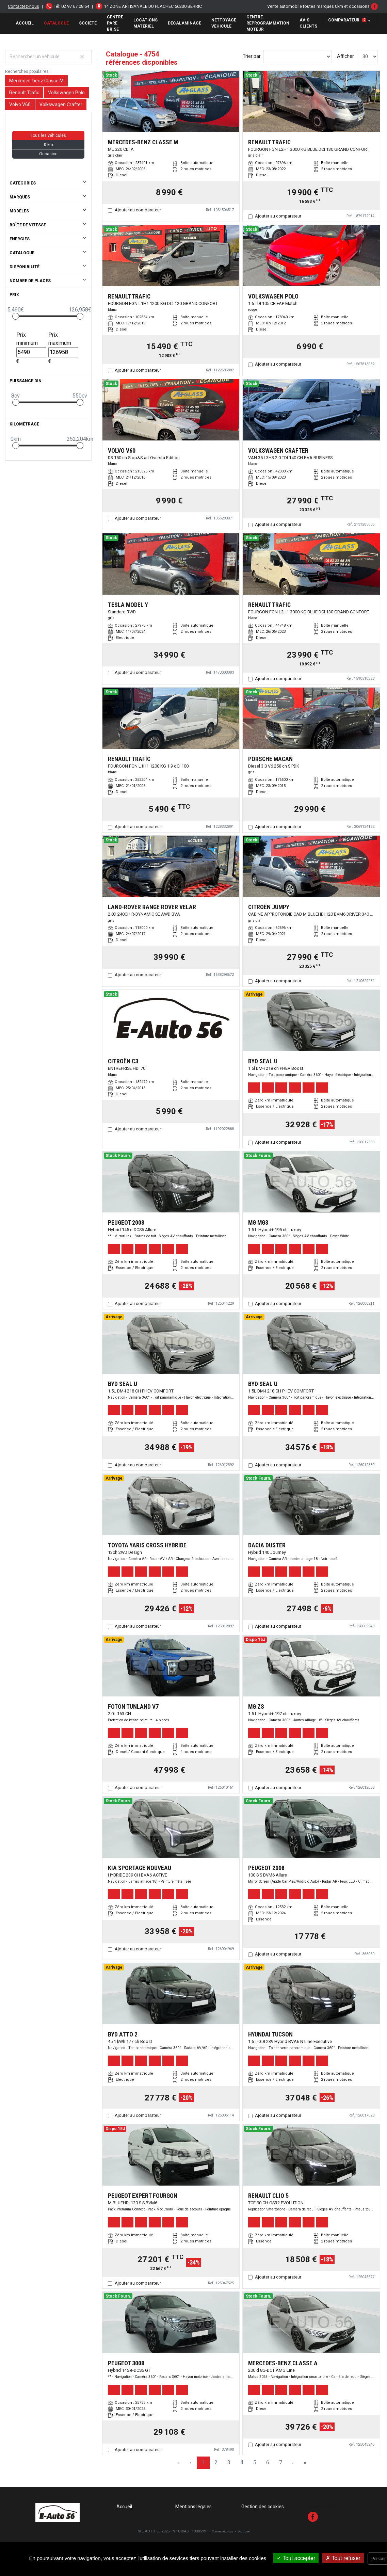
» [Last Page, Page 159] (305, 2462)
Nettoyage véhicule (223, 23)
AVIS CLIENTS (308, 23)
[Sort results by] (297, 56)
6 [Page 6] (267, 2462)
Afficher (345, 56)
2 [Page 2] (215, 2462)
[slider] (15, 316)
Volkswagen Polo (66, 92)
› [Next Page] (293, 2462)
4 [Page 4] (241, 2462)
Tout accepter (296, 2558)
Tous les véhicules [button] (48, 135)
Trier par (252, 56)
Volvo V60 (20, 104)
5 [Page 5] (254, 2462)
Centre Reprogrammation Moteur (267, 23)
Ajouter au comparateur (138, 209)
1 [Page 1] (203, 2462)
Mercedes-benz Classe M (36, 80)
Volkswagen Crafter (60, 104)
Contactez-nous (23, 6)
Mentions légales (193, 2506)
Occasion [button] (48, 153)
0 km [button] (48, 144)
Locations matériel (145, 23)
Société (88, 23)
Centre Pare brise (115, 23)
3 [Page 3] (228, 2462)
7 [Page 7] (280, 2462)
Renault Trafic (24, 92)
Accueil (25, 23)
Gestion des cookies (262, 2506)
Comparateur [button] (347, 20)
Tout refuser (343, 2558)
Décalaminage (184, 23)
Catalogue (56, 23)
